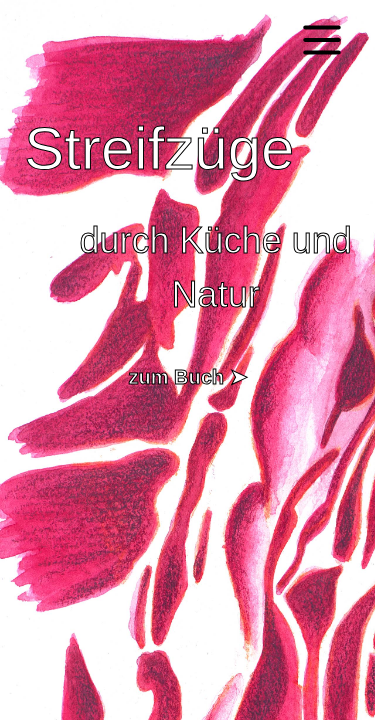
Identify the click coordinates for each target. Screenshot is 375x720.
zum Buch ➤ (187, 377)
